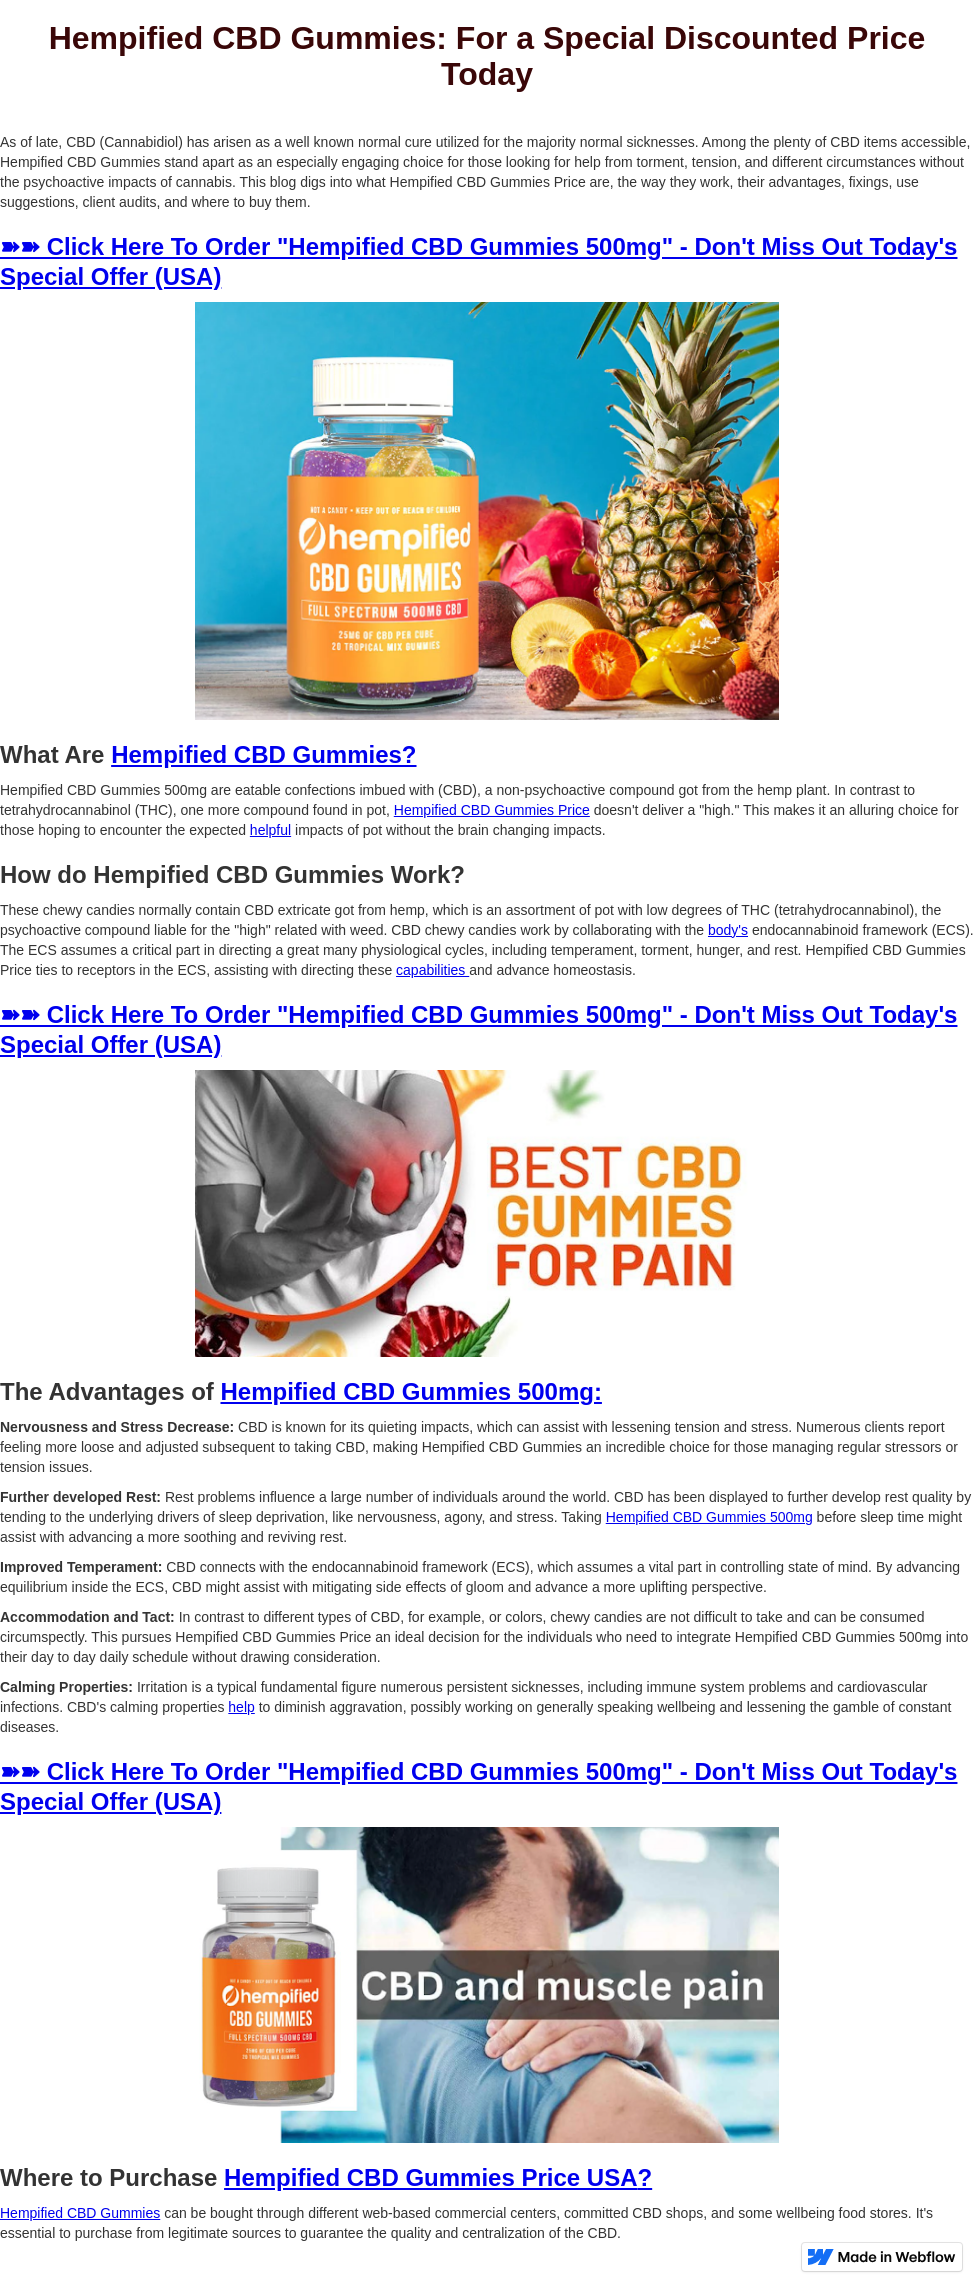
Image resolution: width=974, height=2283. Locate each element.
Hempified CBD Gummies (80, 2213)
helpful (270, 830)
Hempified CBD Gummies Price (492, 810)
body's (728, 930)
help (241, 1707)
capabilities (432, 970)
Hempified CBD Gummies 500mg (709, 1517)
